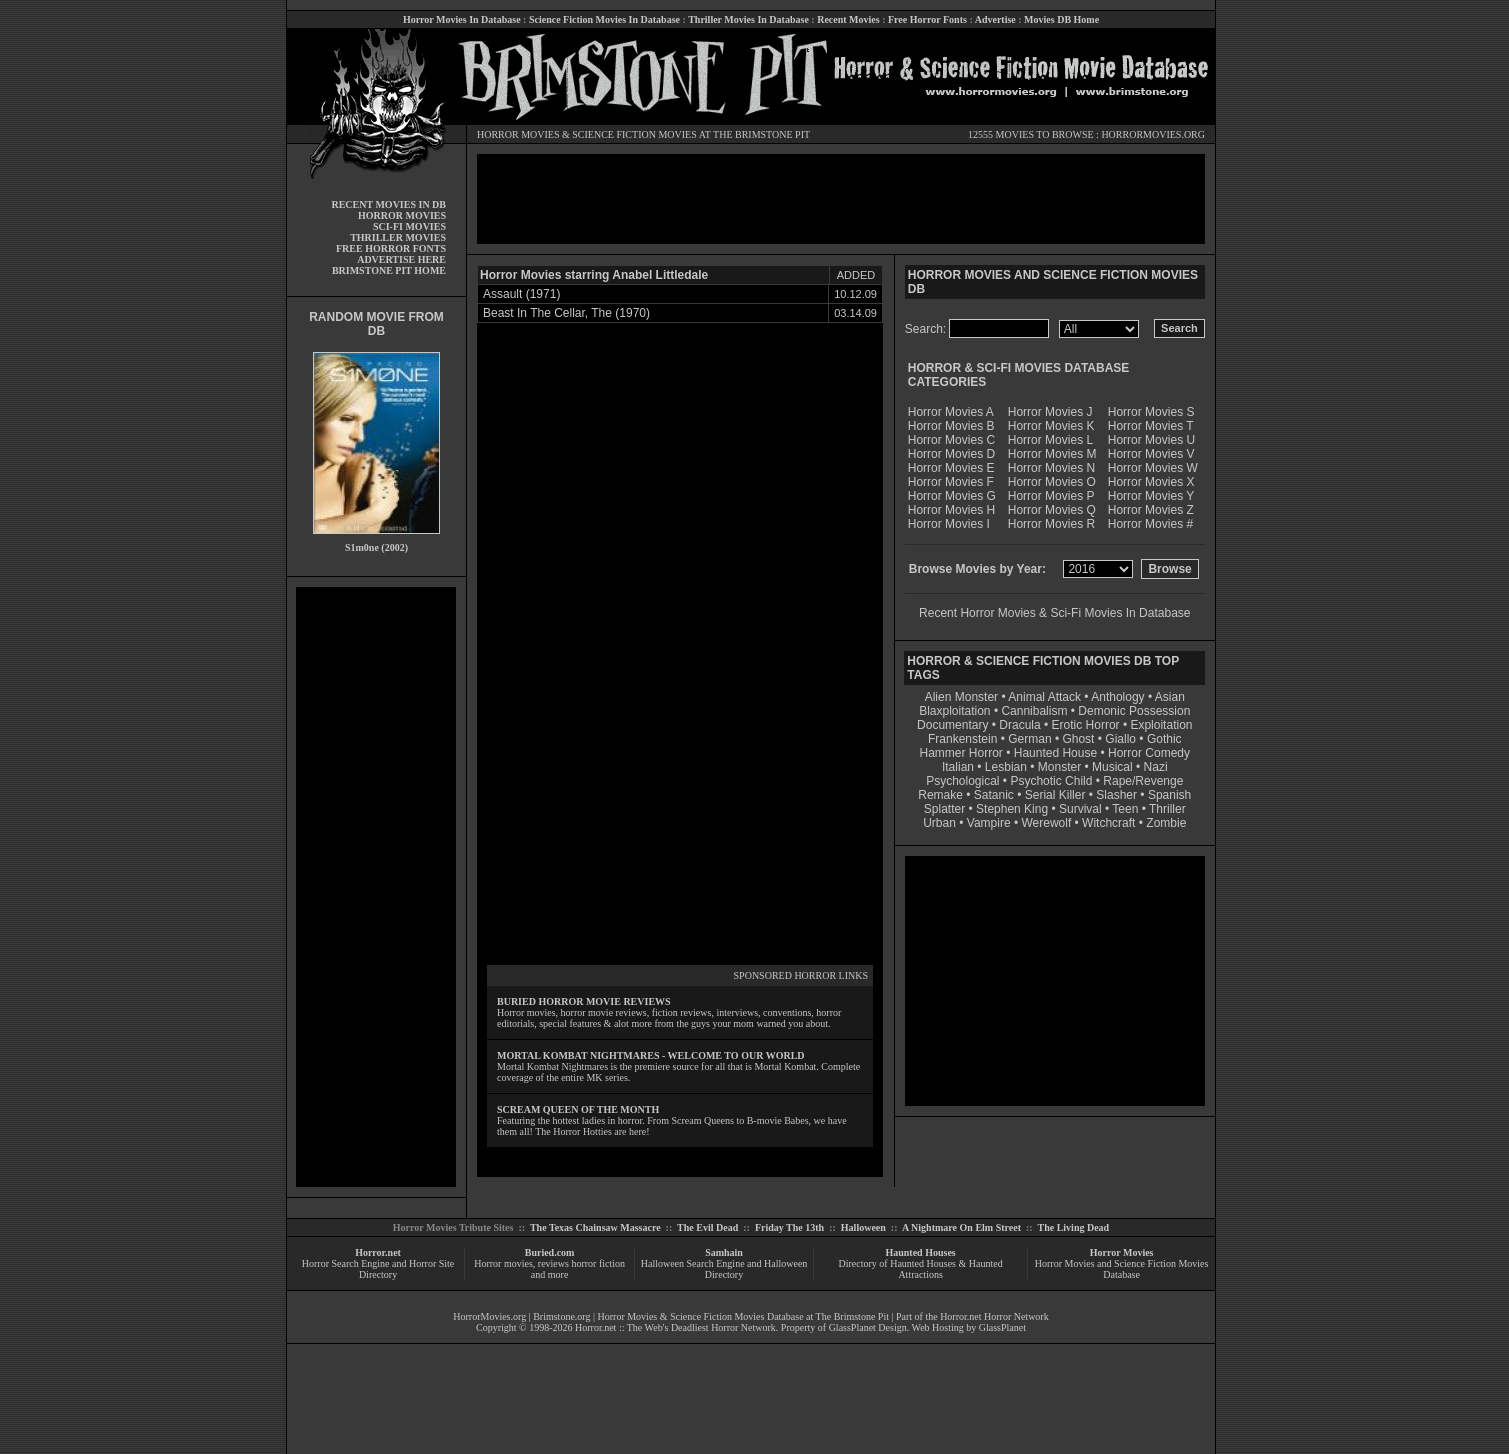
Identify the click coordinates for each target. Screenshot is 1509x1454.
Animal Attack (1044, 697)
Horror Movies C (951, 440)
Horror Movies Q (1052, 510)
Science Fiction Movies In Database (604, 19)
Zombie (1166, 823)
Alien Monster (961, 697)
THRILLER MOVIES (398, 237)
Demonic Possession (1134, 711)
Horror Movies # (1150, 524)
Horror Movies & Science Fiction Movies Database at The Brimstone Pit (743, 1316)
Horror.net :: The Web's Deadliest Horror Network (675, 1327)
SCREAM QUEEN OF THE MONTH (578, 1109)
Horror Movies (1122, 1252)
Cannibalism (1034, 711)
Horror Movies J (1050, 412)
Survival (1080, 809)
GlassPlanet (1002, 1327)
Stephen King (1012, 809)
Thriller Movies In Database (748, 19)
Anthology (1117, 697)
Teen (1125, 809)
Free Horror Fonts (927, 19)
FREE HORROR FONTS (391, 248)
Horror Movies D (951, 454)
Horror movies (503, 1263)
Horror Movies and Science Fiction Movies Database (1122, 1269)
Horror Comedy (1149, 753)
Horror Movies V (1151, 454)
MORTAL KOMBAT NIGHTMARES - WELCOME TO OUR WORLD (651, 1055)
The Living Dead (1074, 1227)
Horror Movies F (951, 482)
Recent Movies (848, 19)
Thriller (1167, 809)
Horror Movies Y (1151, 496)
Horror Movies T (1151, 426)
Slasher (1116, 795)
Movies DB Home (1061, 19)
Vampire (989, 823)
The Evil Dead (707, 1227)
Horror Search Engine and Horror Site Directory (378, 1269)
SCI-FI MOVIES (409, 226)
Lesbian (1007, 767)
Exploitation (1161, 725)
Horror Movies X (1151, 482)
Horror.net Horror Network (994, 1316)
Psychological (962, 781)
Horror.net (378, 1252)
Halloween (863, 1227)
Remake (940, 795)
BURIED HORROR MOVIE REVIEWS (584, 1001)
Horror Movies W (1153, 468)
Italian (958, 767)
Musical (1112, 767)
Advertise (995, 19)
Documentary (952, 725)
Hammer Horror (961, 753)
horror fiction (598, 1263)
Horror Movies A (951, 412)
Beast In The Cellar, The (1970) (566, 313)
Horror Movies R (1051, 524)
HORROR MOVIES (518, 134)
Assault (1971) (521, 294)
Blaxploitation (954, 711)
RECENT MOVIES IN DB (388, 204)
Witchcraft (1108, 823)
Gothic (1164, 739)
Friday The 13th (789, 1227)
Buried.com (550, 1252)
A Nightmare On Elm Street (961, 1227)
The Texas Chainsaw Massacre (595, 1227)
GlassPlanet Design (868, 1327)
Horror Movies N (1051, 468)
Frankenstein (962, 739)
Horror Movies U (1151, 440)
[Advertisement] (376, 887)
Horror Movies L (1050, 440)
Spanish (1169, 795)
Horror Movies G (952, 496)
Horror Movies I (949, 524)
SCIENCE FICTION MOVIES (634, 134)
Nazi (1156, 767)
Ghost (1078, 739)
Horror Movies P (1051, 496)
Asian (1170, 697)
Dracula (1019, 725)
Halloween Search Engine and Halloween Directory (724, 1269)
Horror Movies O (1052, 482)
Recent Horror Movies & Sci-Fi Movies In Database (1054, 613)
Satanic (994, 795)
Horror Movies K (1051, 426)
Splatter (944, 809)
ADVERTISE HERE (401, 259)
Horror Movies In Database (462, 19)
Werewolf (1046, 823)
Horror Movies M (1052, 454)
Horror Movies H (951, 510)
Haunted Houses (920, 1252)
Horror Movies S (1151, 412)
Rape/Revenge (1143, 781)
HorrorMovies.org (489, 1316)
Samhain (724, 1252)
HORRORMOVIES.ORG (1153, 134)
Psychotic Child (1051, 781)
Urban (939, 823)
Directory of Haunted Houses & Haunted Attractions (921, 1269)
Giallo (1120, 739)
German (1029, 739)
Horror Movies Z (1151, 510)
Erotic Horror (1086, 725)
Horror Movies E (951, 468)
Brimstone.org (561, 1316)
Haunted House (1055, 753)
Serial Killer (1055, 795)
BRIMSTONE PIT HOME (389, 270)
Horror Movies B (951, 426)
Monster (1059, 767)
